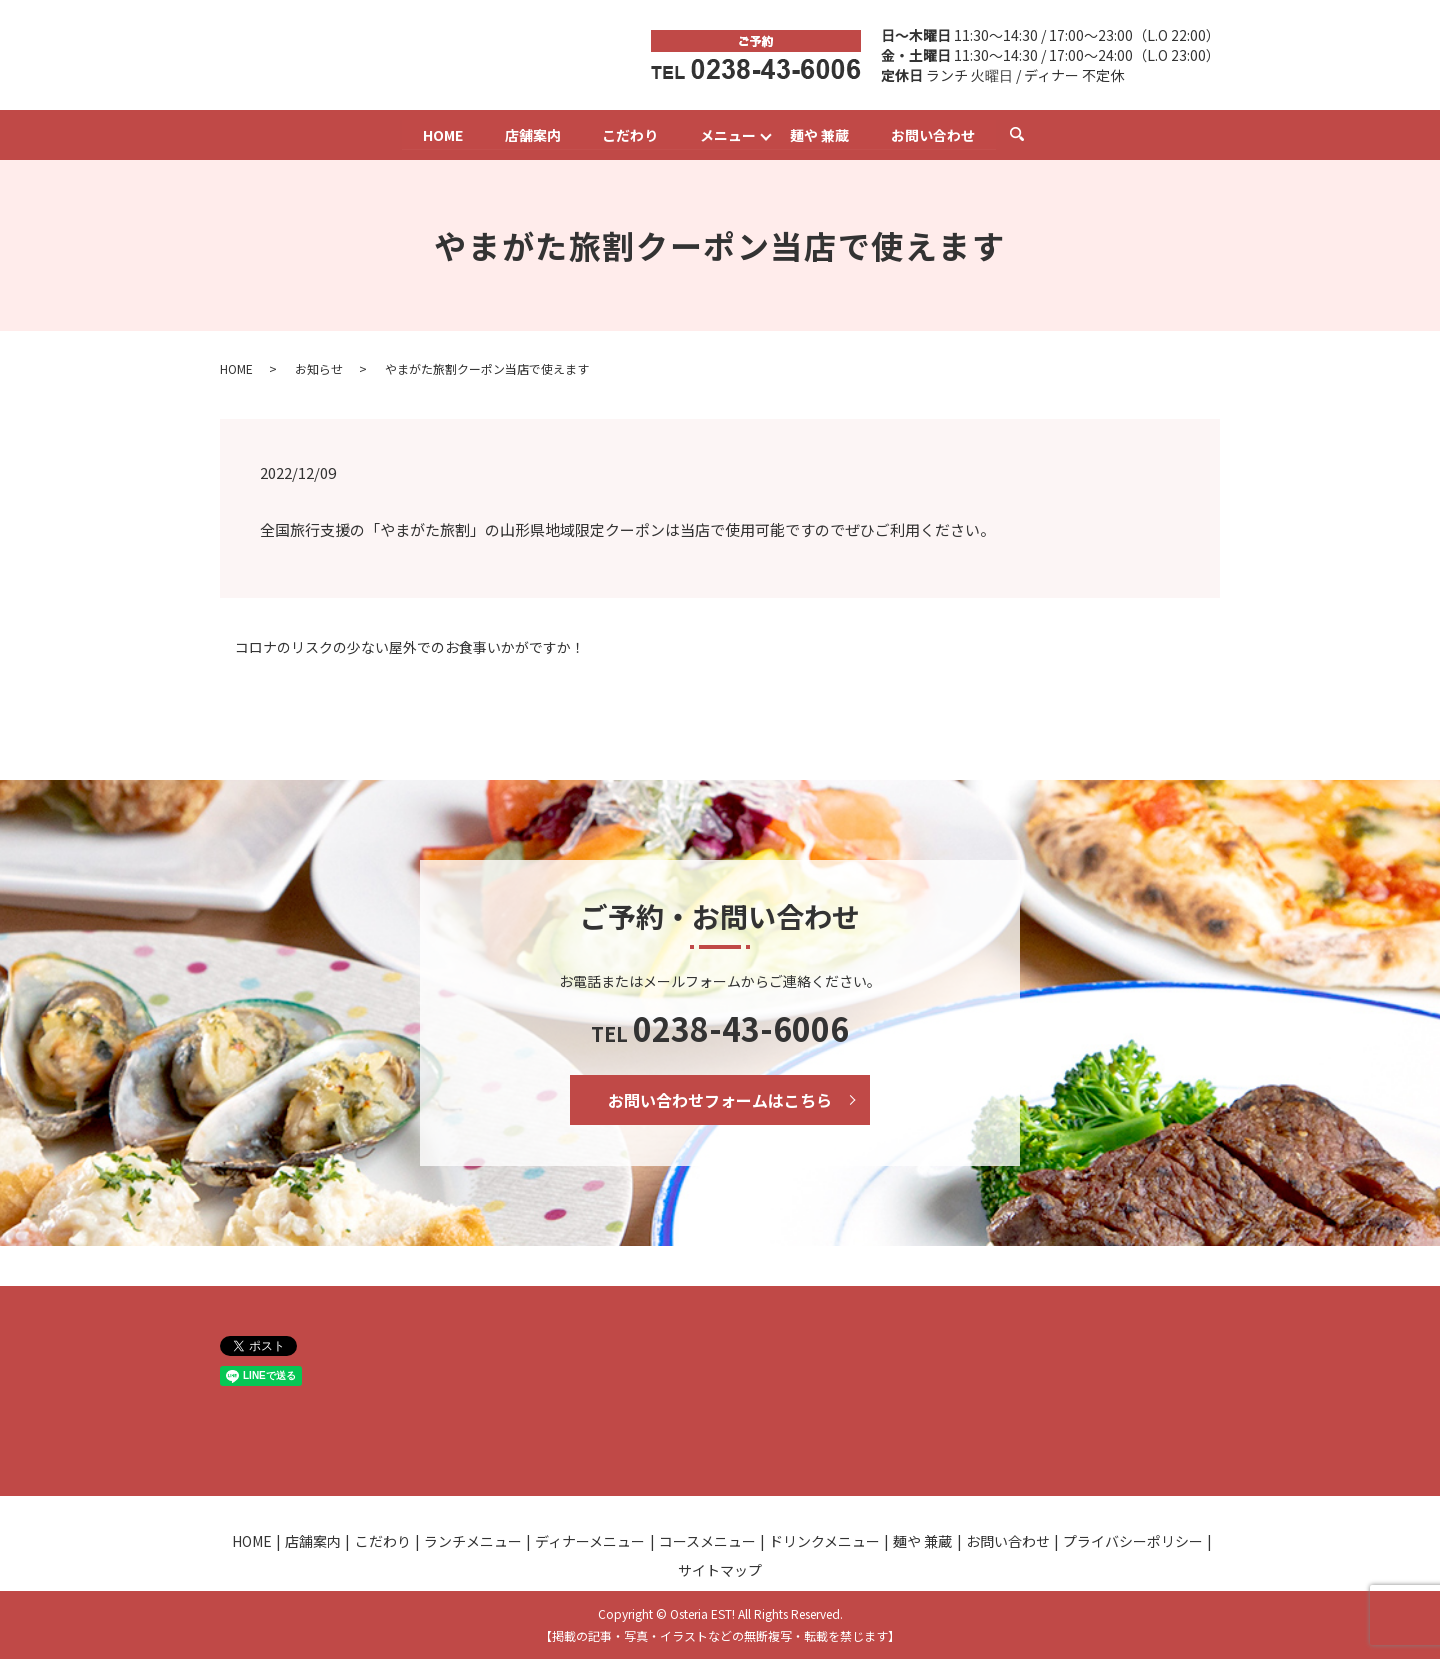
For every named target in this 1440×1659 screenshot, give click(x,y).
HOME (442, 134)
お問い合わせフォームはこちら (720, 1100)
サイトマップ (720, 1570)
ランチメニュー (473, 1541)
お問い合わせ (934, 134)
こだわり (630, 134)
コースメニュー (707, 1541)
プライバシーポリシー (1133, 1541)
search (1028, 134)
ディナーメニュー (590, 1541)
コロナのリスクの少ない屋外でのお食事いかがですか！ (410, 647)
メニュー (728, 134)
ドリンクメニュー (824, 1541)
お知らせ (319, 368)
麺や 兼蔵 (820, 134)
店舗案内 (532, 134)
